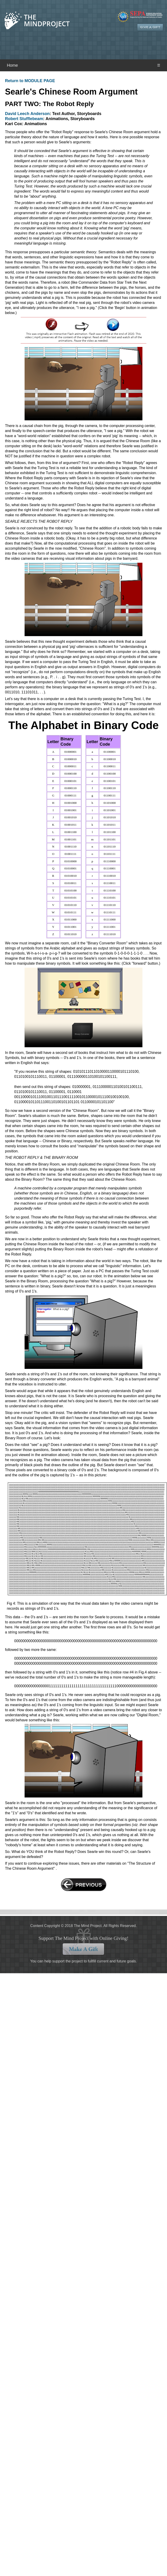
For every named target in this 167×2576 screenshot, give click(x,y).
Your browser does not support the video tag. (83, 383)
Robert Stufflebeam (24, 118)
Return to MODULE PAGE (30, 80)
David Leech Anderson (27, 113)
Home (12, 65)
